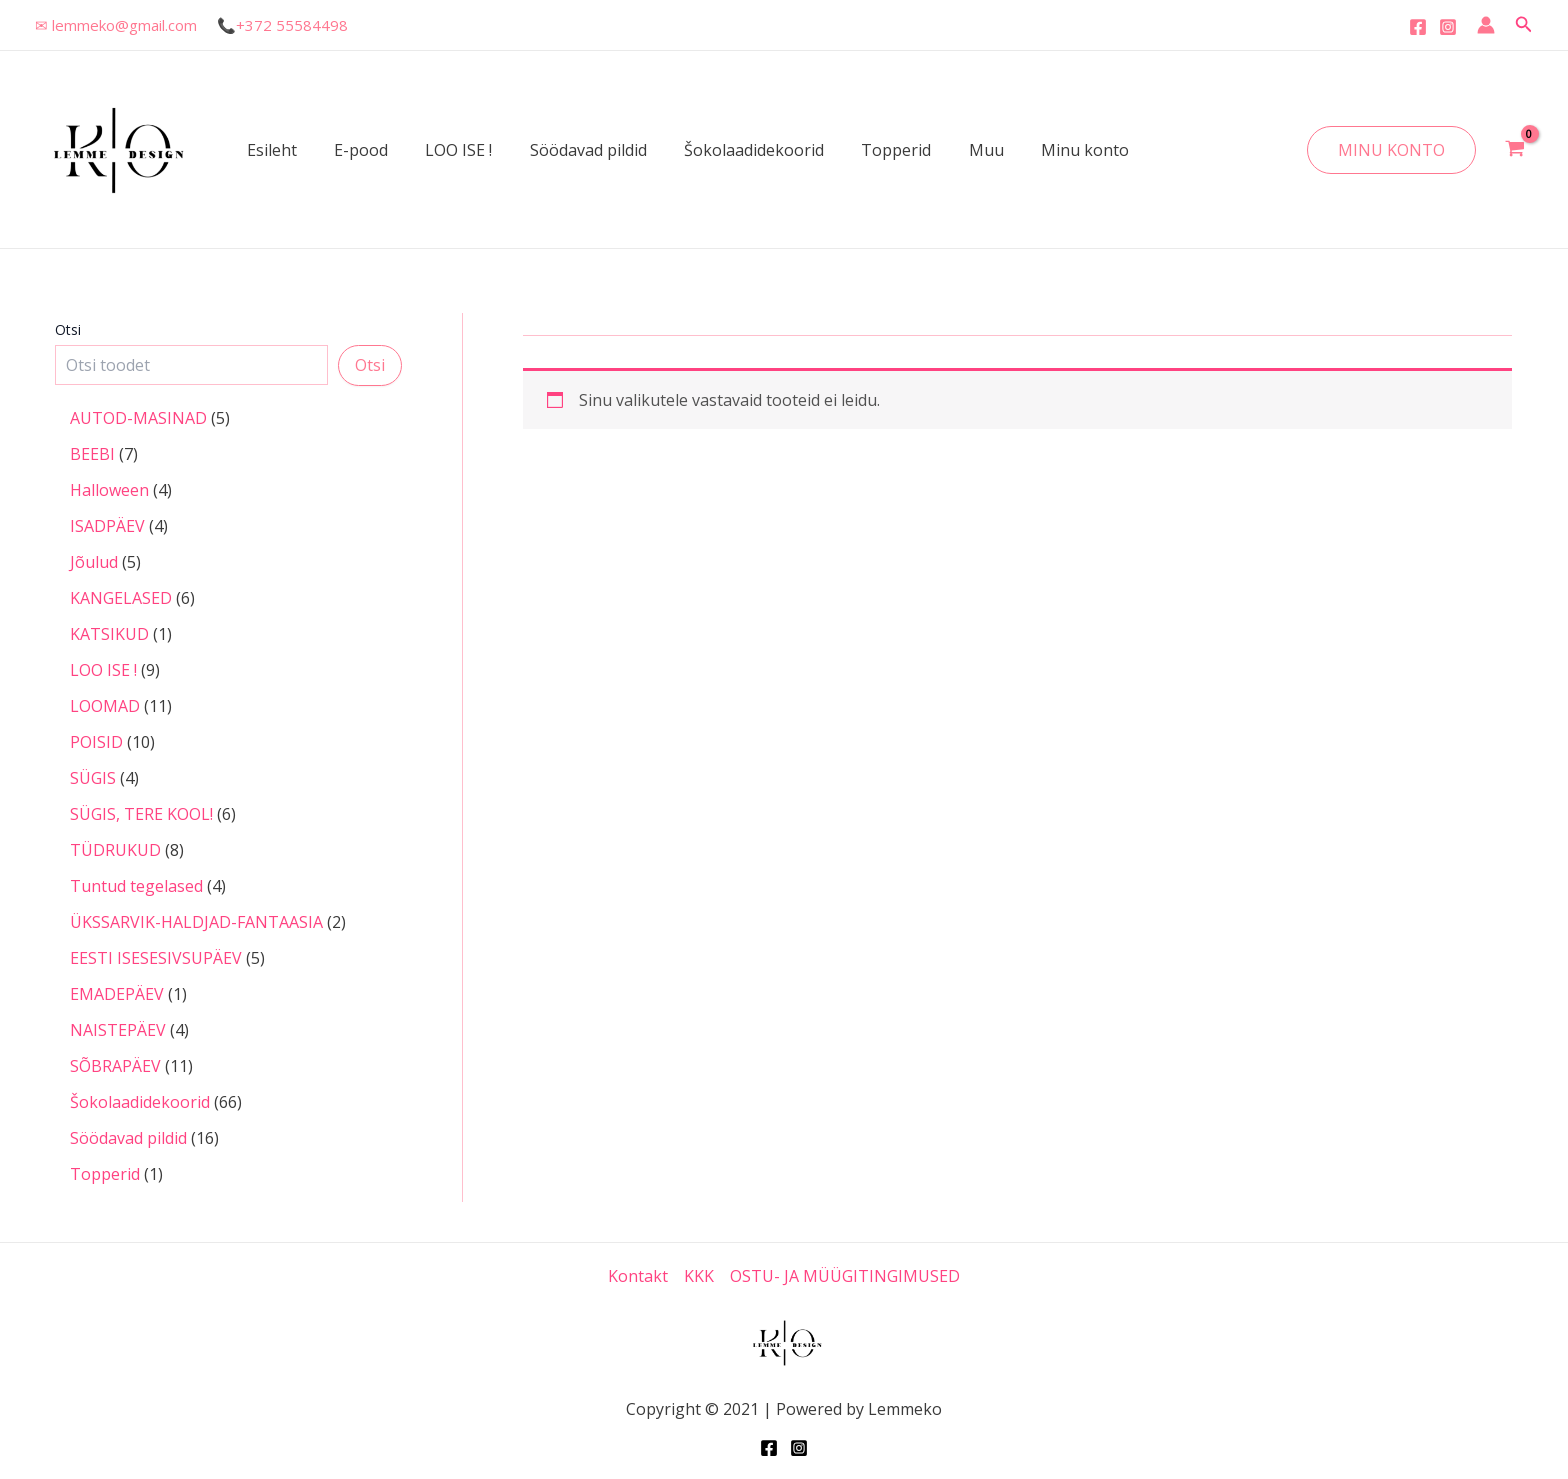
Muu (951, 150)
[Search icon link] (1524, 25)
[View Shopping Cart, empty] (1514, 150)
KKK (699, 1276)
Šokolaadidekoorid (730, 150)
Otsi (68, 329)
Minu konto (1045, 150)
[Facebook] (1418, 27)
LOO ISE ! (445, 150)
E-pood (353, 150)
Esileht (269, 150)
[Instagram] (1448, 27)
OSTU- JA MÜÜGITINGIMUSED (845, 1276)
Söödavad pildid (569, 150)
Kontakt (638, 1276)
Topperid (867, 150)
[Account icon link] (1486, 25)
